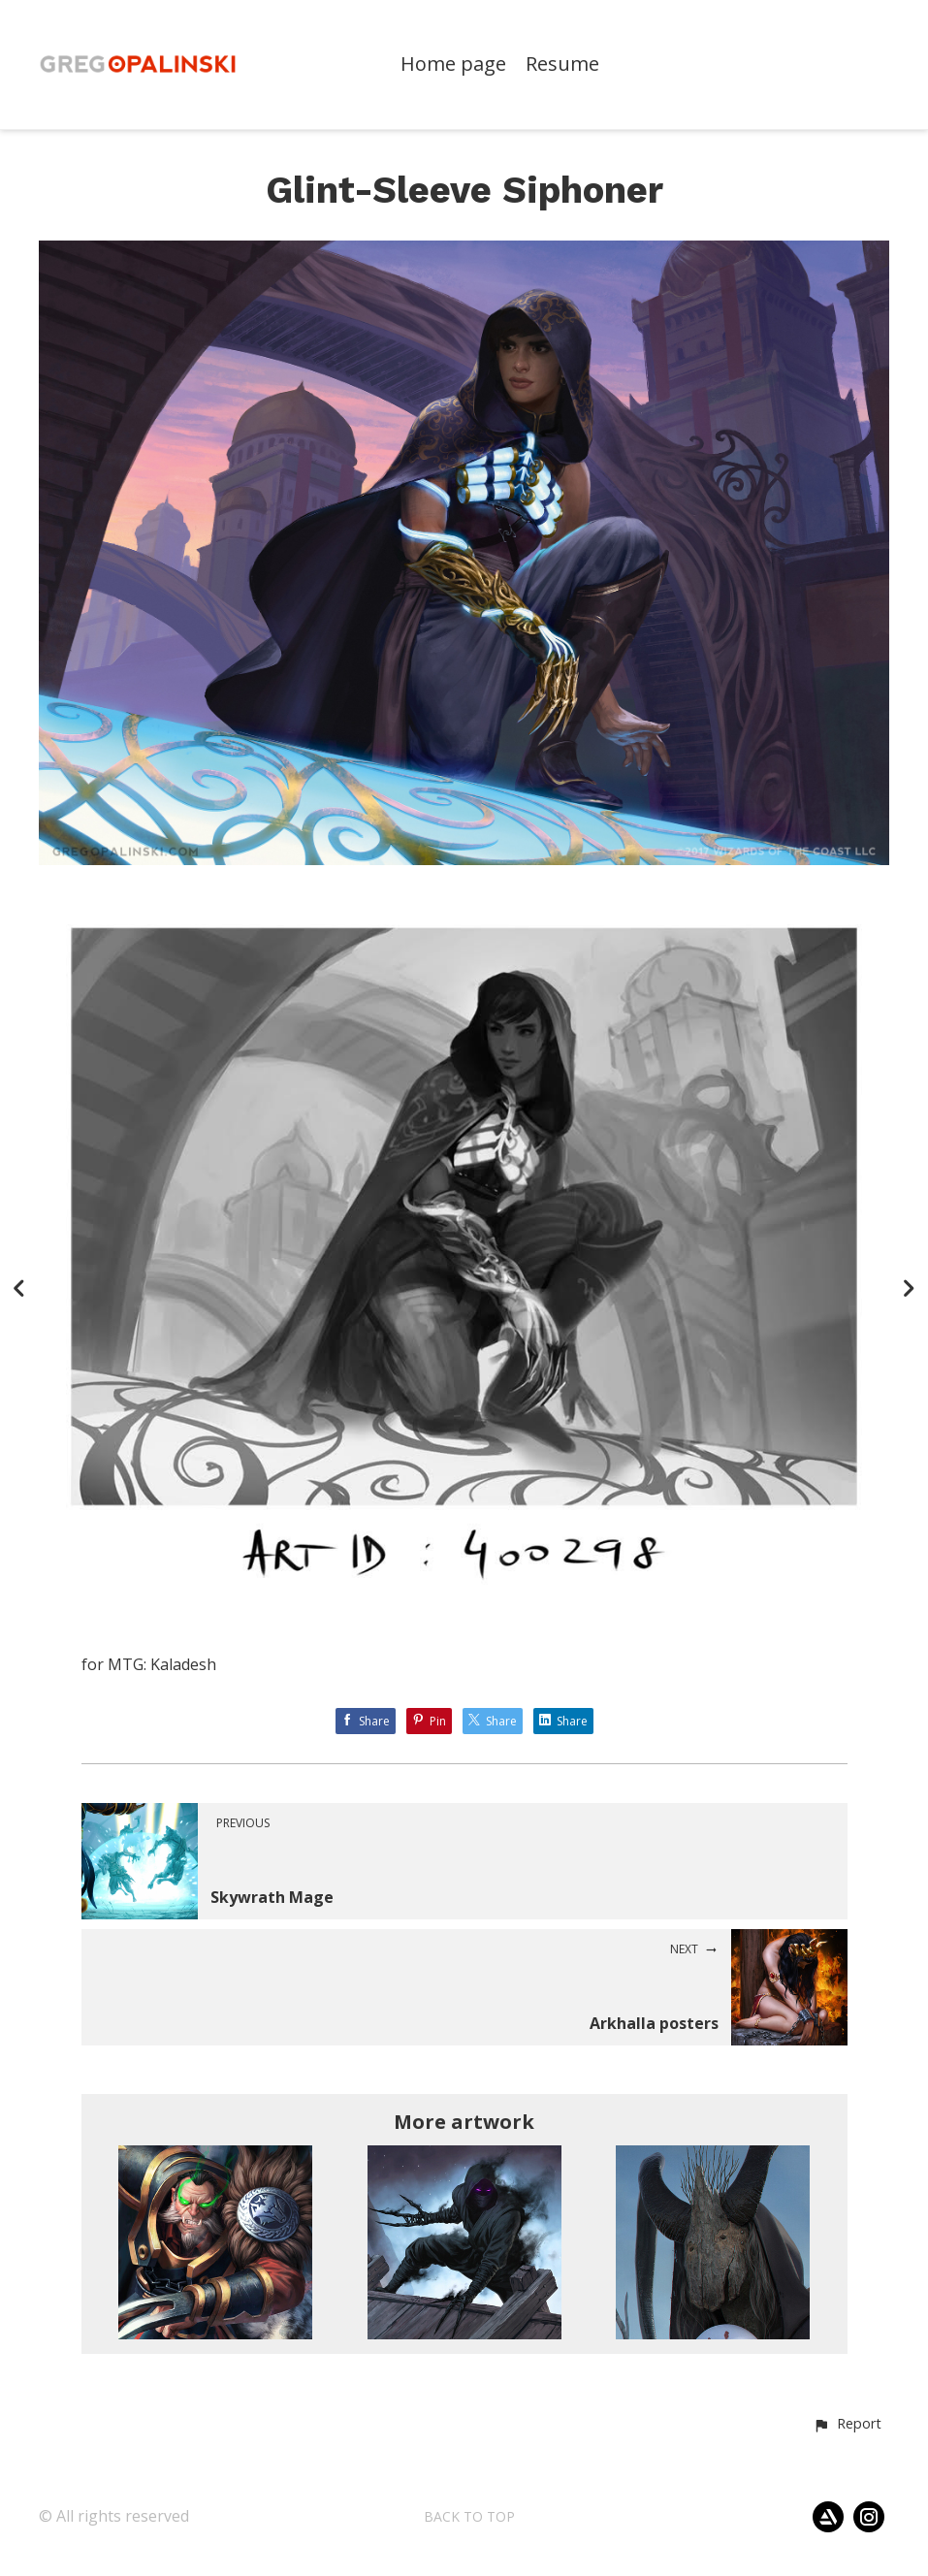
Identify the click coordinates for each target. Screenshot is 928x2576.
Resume (562, 65)
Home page (453, 65)
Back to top (469, 2516)
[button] (847, 2424)
